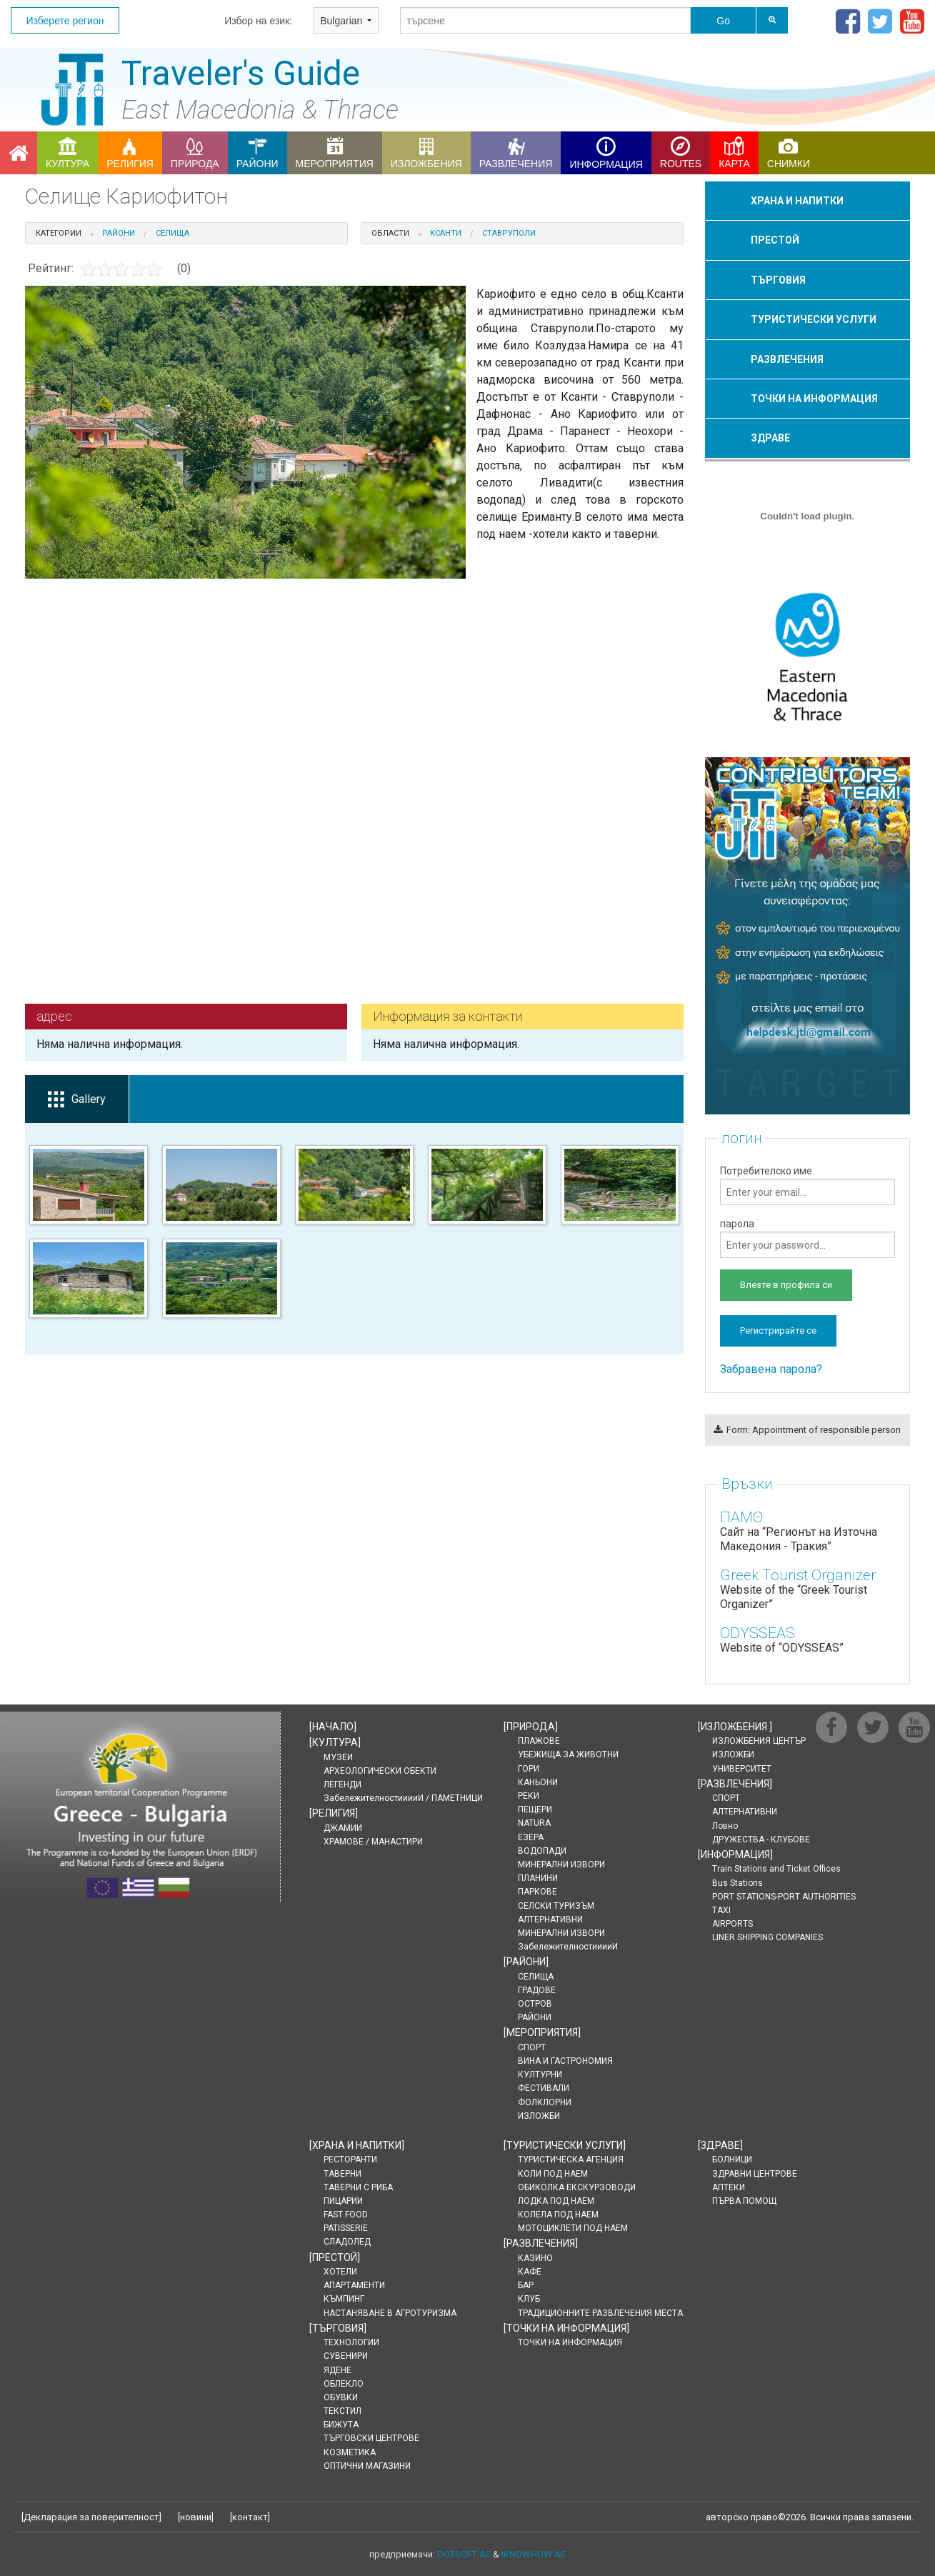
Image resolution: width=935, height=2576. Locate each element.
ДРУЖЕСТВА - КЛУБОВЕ (761, 1839)
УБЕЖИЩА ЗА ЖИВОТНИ (568, 1754)
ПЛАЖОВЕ (539, 1741)
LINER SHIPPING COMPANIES (767, 1937)
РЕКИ (528, 1796)
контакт (250, 2517)
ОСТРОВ (535, 2004)
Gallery (77, 1100)
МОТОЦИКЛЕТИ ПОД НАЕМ (573, 2228)
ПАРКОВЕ (537, 1892)
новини (195, 2517)
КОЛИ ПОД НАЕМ (553, 2174)
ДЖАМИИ (343, 1828)
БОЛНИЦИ (732, 2160)
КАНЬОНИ (538, 1782)
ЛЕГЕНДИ (342, 1784)
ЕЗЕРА (531, 1837)
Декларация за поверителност (91, 2517)
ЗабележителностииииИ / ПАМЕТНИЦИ (403, 1798)
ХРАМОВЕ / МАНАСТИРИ (373, 1842)
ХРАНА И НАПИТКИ (797, 200)
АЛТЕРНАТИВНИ (550, 1919)
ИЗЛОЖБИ (539, 2116)
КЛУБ (529, 2299)
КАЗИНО (535, 2258)
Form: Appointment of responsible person (807, 1429)
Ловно (725, 1826)
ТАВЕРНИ (342, 2174)
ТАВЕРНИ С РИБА (358, 2187)
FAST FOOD (346, 2215)
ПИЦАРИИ (343, 2201)
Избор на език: (258, 20)
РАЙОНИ (534, 2017)
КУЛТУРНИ (540, 2075)
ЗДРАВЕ (770, 438)
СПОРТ (532, 2047)
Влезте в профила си (786, 1284)
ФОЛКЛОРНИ (544, 2102)
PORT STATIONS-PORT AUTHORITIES (784, 1897)
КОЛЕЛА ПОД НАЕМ (558, 2215)
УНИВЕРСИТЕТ (741, 1769)
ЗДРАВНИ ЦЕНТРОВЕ (754, 2174)
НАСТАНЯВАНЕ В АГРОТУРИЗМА (390, 2313)
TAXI (721, 1910)
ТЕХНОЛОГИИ (351, 2342)
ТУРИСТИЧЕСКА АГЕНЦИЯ (571, 2160)
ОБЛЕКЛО (344, 2384)
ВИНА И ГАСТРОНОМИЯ (565, 2061)
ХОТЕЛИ (340, 2272)
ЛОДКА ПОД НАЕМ (556, 2201)
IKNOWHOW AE (533, 2554)
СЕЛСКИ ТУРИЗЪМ (556, 1906)
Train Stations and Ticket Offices (776, 1869)
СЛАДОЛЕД (347, 2242)
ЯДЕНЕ (337, 2370)
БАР (526, 2285)
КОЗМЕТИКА (350, 2452)
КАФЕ (529, 2272)
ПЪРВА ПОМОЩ (744, 2201)
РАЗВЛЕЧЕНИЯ (787, 359)
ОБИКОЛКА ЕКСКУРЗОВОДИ (577, 2187)
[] (332, 1726)
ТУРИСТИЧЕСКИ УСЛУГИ (813, 319)
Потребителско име (807, 1185)
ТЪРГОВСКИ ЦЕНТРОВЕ (371, 2438)
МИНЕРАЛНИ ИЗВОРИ (561, 1864)
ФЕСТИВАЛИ (543, 2088)
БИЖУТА (341, 2425)
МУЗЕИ (338, 1757)
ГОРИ (528, 1769)
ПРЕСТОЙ (775, 240)
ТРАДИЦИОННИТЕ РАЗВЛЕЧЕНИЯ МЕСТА (600, 2313)
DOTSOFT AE (464, 2554)
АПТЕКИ (728, 2187)
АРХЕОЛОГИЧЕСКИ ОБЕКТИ (380, 1771)
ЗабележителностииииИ (568, 1947)
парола (807, 1238)
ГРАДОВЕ (537, 1990)
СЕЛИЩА (536, 1977)
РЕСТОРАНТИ (350, 2160)
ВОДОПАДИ (542, 1851)
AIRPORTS (732, 1924)
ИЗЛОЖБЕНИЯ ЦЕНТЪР (759, 1741)
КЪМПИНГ (344, 2299)
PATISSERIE (346, 2228)
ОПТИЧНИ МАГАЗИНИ (367, 2466)
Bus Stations (737, 1883)
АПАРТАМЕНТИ (354, 2285)
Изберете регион (65, 20)
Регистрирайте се (778, 1330)
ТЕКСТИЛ (342, 2411)
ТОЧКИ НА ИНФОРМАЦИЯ (814, 398)
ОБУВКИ (341, 2397)
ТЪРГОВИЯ (778, 280)
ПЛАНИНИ (538, 1878)
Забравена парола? (771, 1369)
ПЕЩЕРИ (535, 1809)
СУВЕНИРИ (346, 2356)
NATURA (534, 1823)
